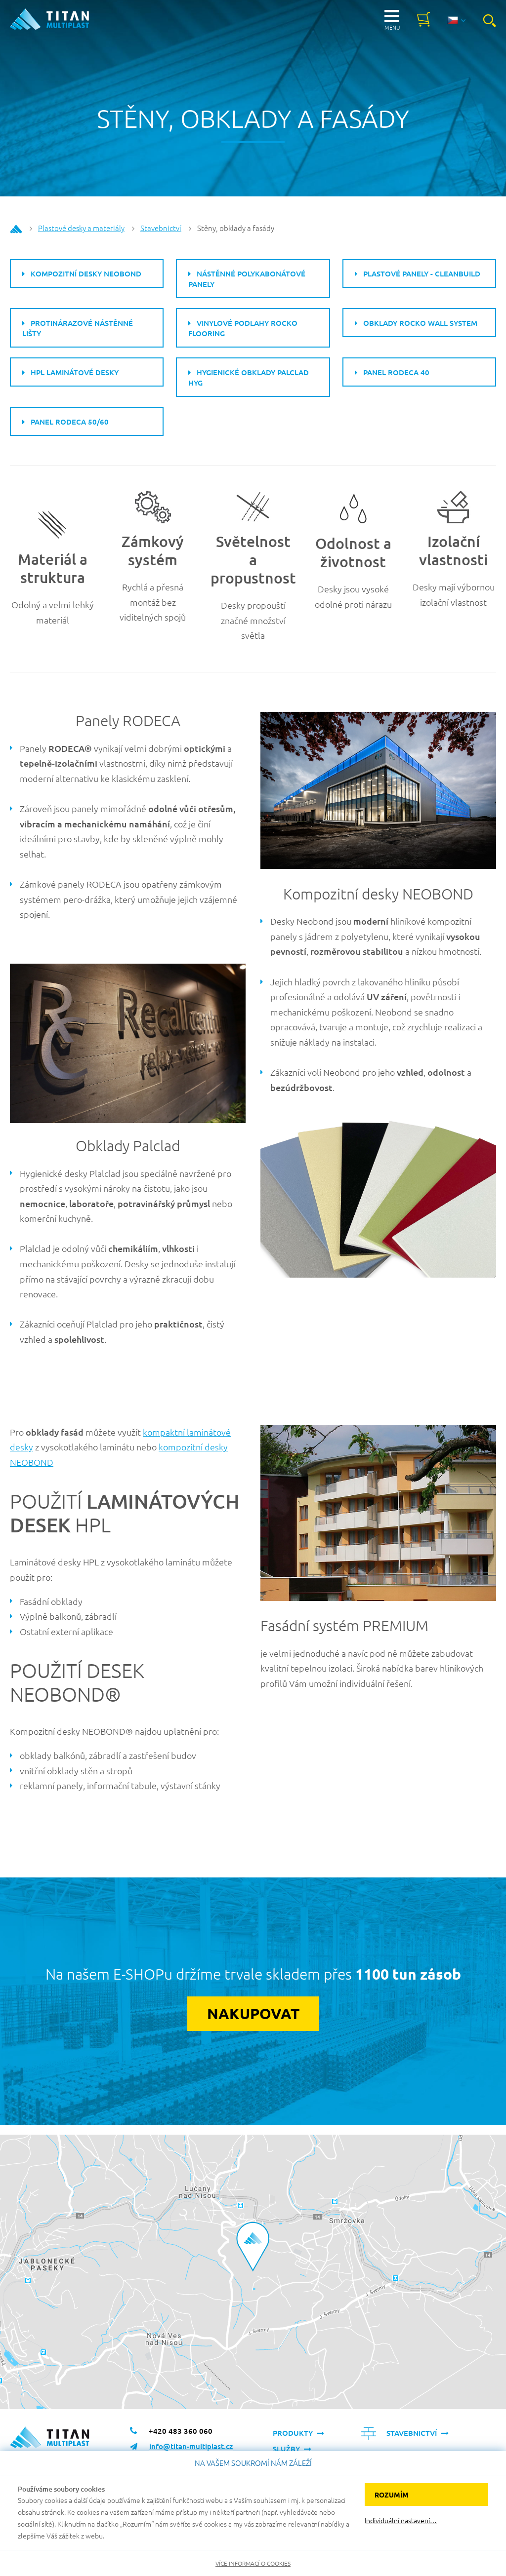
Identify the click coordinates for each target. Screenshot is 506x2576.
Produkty (293, 2433)
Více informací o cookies (253, 2563)
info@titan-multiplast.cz (191, 2447)
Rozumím (392, 2494)
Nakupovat (253, 2014)
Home (16, 229)
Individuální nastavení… (401, 2520)
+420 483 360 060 (180, 2431)
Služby (286, 2449)
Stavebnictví (160, 228)
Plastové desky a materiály (81, 228)
